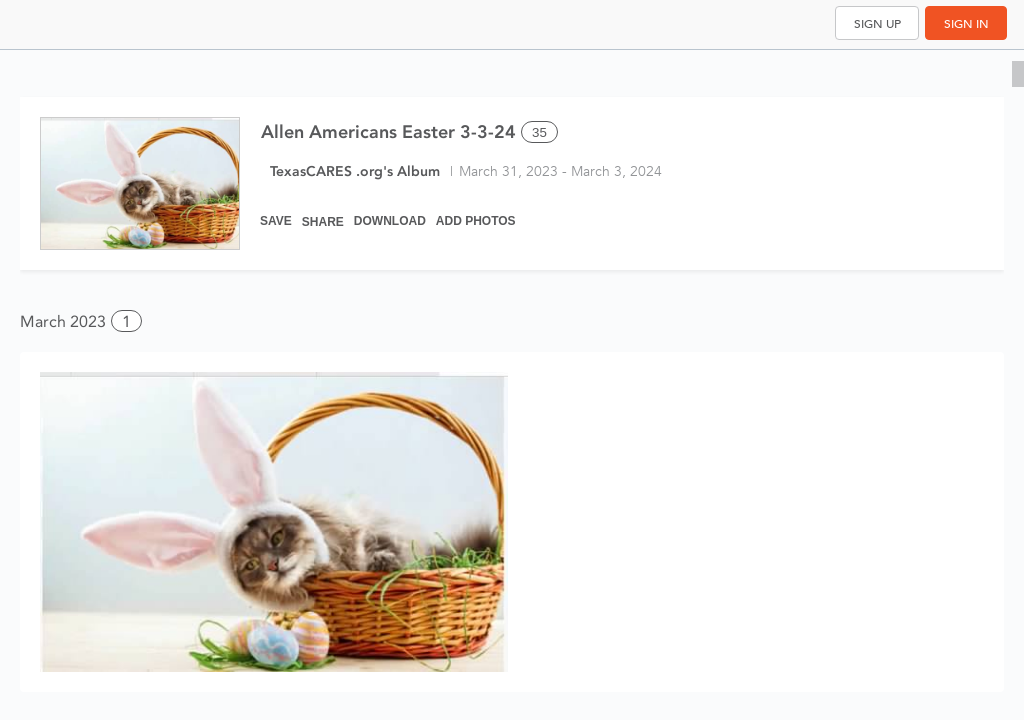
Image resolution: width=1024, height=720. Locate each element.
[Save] (276, 212)
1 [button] (126, 321)
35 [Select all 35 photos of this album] (539, 132)
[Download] (390, 212)
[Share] (323, 212)
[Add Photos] (476, 212)
